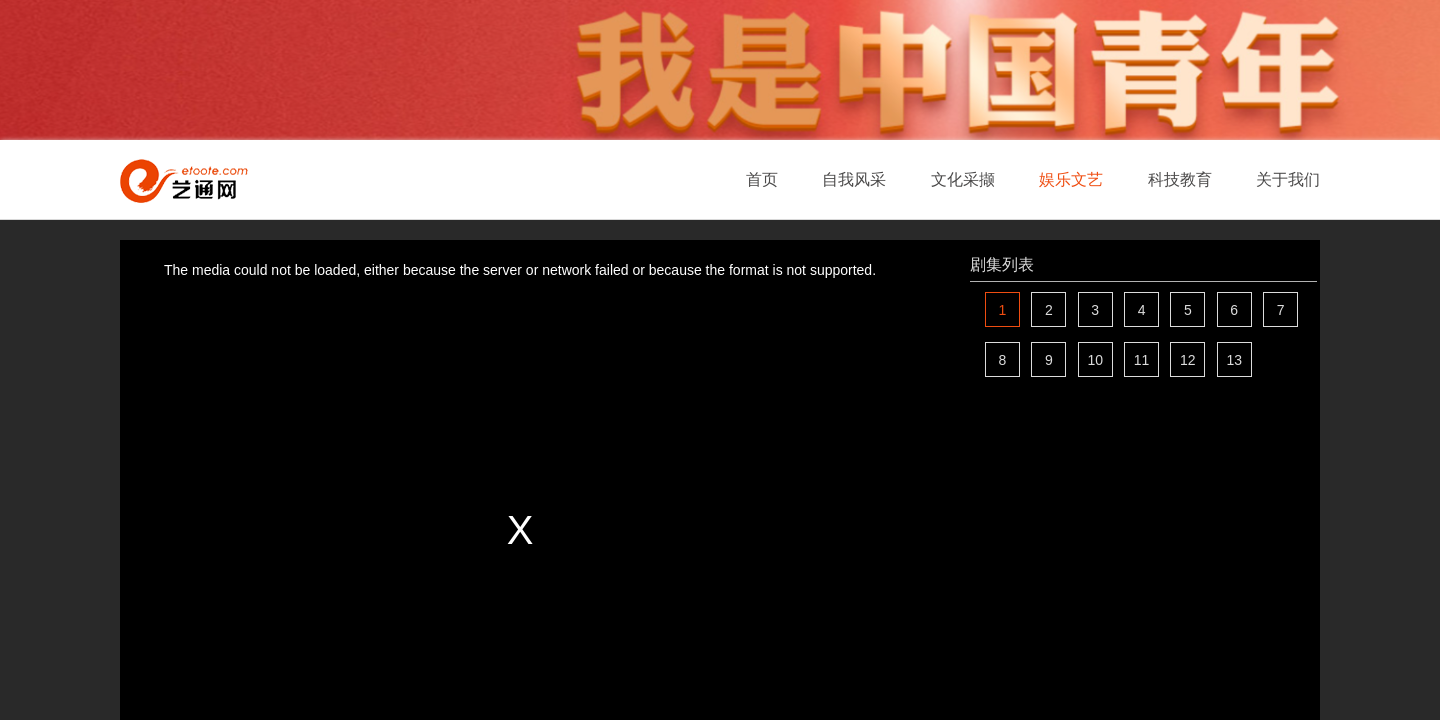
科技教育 (1180, 179)
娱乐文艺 (1071, 179)
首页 (762, 179)
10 (1095, 360)
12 (1188, 360)
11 (1142, 360)
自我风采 (854, 179)
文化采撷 (963, 179)
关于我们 (1288, 179)
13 (1234, 360)
